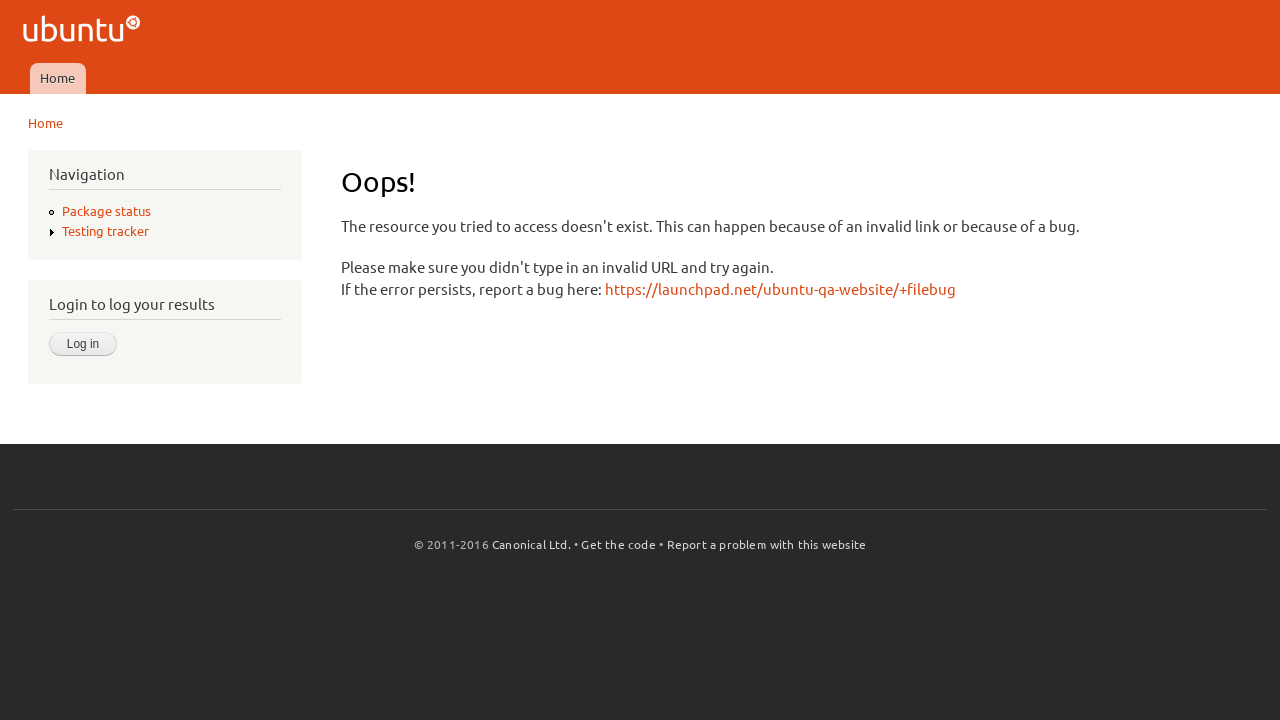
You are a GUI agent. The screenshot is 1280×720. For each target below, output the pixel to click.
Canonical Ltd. (531, 544)
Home (57, 78)
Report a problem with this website (767, 544)
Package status (106, 211)
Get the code (618, 544)
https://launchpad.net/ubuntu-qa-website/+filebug (780, 289)
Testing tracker (105, 231)
